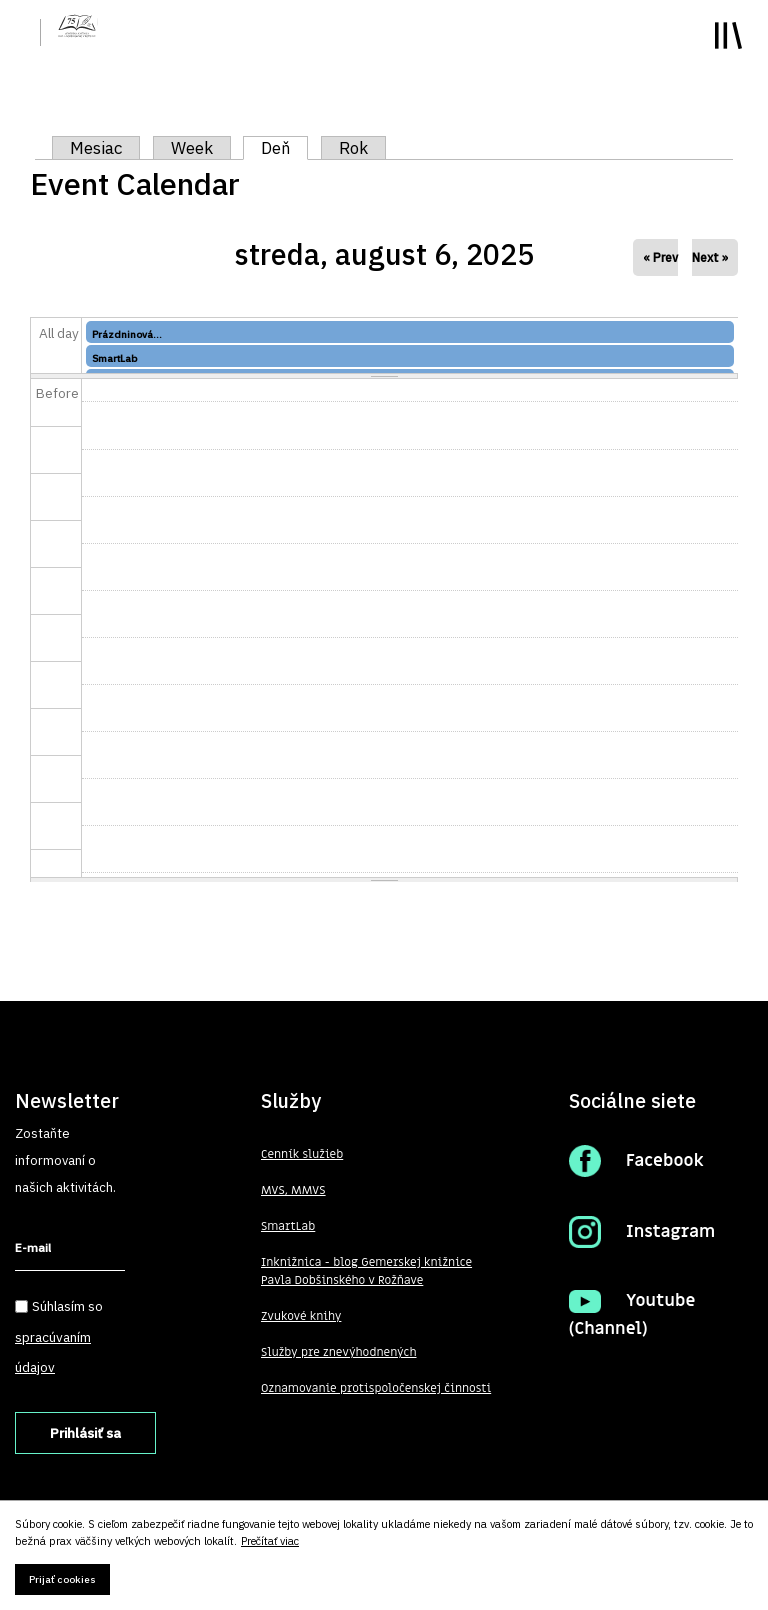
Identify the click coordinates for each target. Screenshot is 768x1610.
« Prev (660, 257)
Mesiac (96, 148)
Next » (710, 257)
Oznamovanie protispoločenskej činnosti (376, 1388)
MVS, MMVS (293, 1190)
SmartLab (114, 358)
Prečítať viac (270, 1541)
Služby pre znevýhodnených (339, 1352)
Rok (353, 148)
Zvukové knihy (301, 1316)
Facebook (665, 1161)
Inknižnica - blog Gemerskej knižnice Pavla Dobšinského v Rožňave (366, 1271)
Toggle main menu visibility (728, 35)
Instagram (670, 1232)
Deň (284, 148)
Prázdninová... (127, 334)
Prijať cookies (62, 1579)
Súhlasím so (59, 1336)
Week (192, 148)
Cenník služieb (302, 1154)
